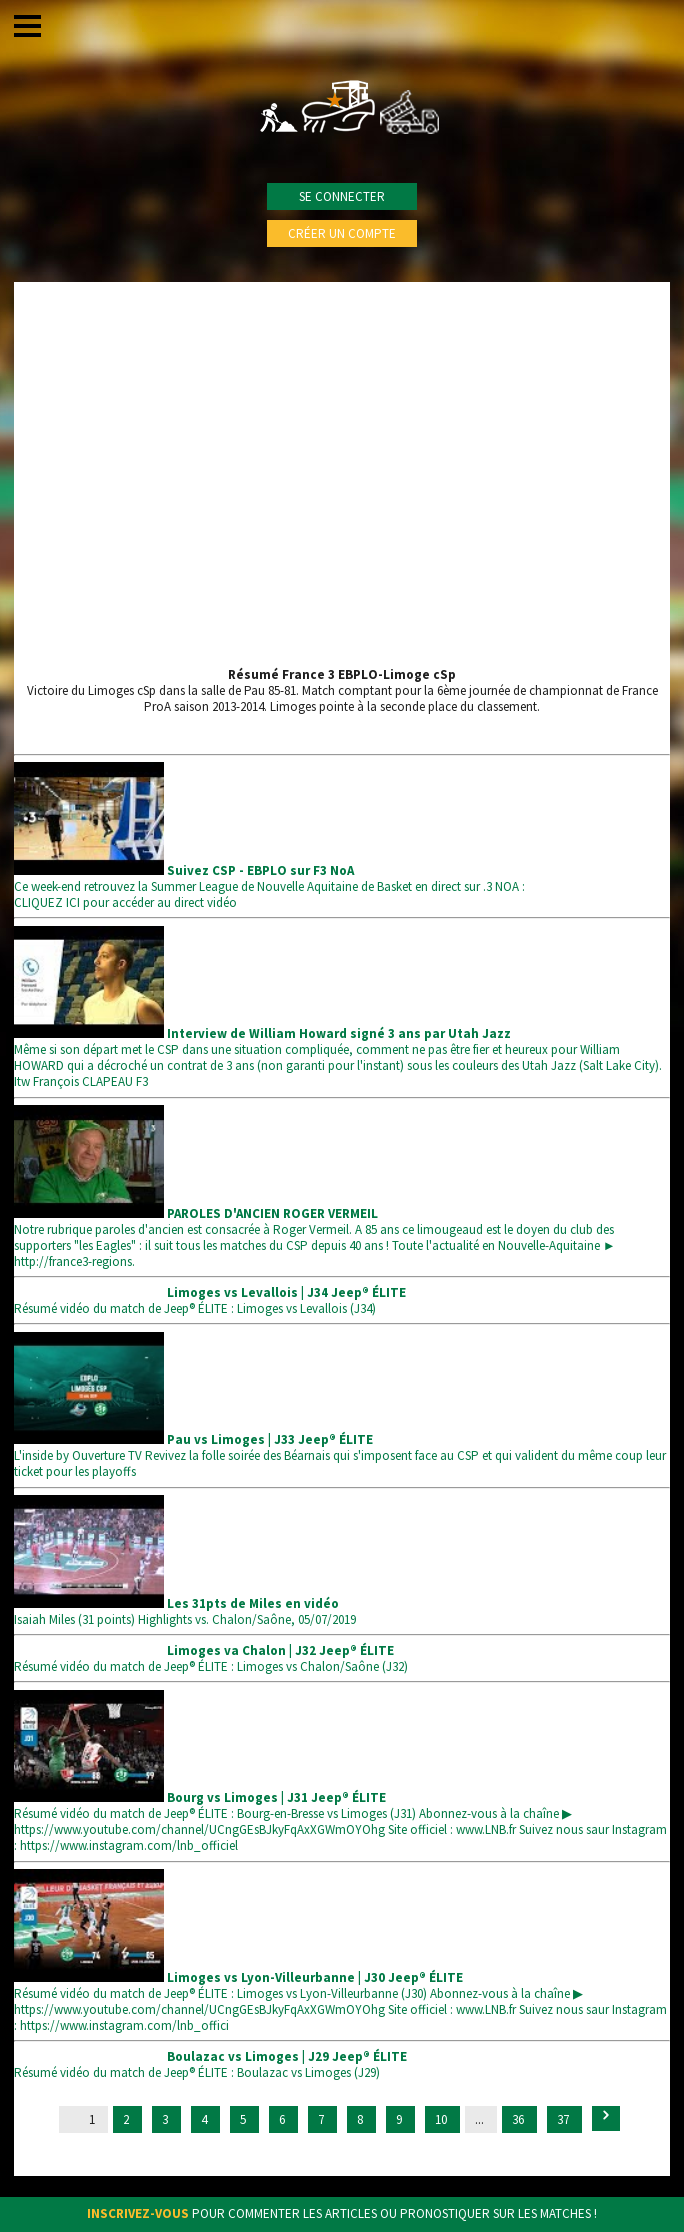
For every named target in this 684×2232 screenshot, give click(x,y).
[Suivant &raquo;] (606, 2118)
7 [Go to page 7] (322, 2119)
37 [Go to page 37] (564, 2119)
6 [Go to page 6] (283, 2119)
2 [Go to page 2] (127, 2119)
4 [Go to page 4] (205, 2119)
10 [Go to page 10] (442, 2119)
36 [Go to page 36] (519, 2119)
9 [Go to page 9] (400, 2119)
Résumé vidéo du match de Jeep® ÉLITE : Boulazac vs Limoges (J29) (210, 2064)
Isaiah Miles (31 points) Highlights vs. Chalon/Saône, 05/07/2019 (185, 1611)
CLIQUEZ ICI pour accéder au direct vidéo (125, 902)
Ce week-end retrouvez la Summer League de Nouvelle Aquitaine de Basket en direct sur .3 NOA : (269, 878)
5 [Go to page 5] (244, 2119)
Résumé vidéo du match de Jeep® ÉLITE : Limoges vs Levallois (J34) (210, 1300)
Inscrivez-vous (138, 2213)
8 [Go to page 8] (361, 2119)
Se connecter (342, 196)
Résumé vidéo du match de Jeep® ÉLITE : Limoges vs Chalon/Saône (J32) (211, 1658)
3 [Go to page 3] (166, 2119)
